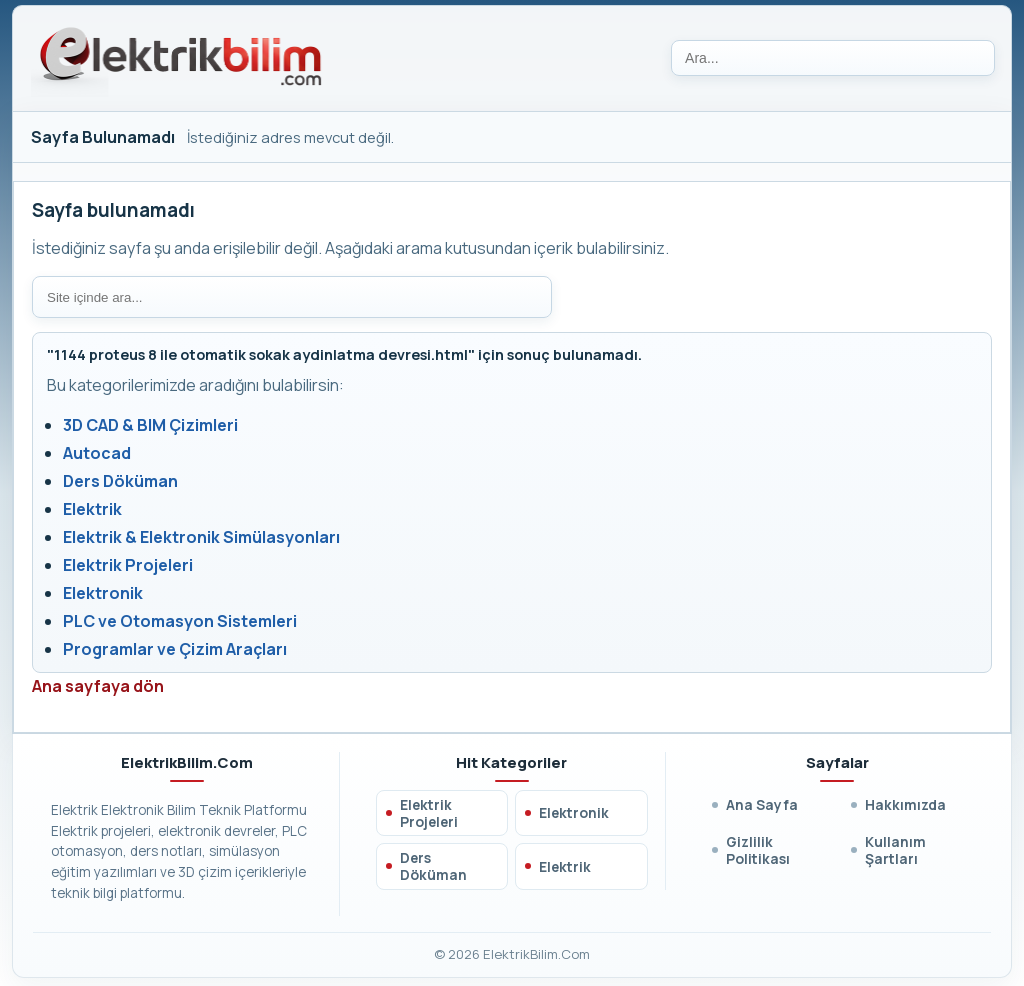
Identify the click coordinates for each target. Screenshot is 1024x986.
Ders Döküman (120, 481)
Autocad (97, 453)
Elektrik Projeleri (128, 565)
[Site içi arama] (292, 297)
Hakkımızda (905, 804)
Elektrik (92, 509)
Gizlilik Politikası (758, 850)
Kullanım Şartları (895, 850)
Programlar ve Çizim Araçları (175, 649)
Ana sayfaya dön (98, 686)
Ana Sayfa (762, 804)
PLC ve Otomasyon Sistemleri (180, 621)
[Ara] (833, 58)
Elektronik (103, 593)
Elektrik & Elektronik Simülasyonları (201, 537)
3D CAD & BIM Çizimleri (150, 425)
